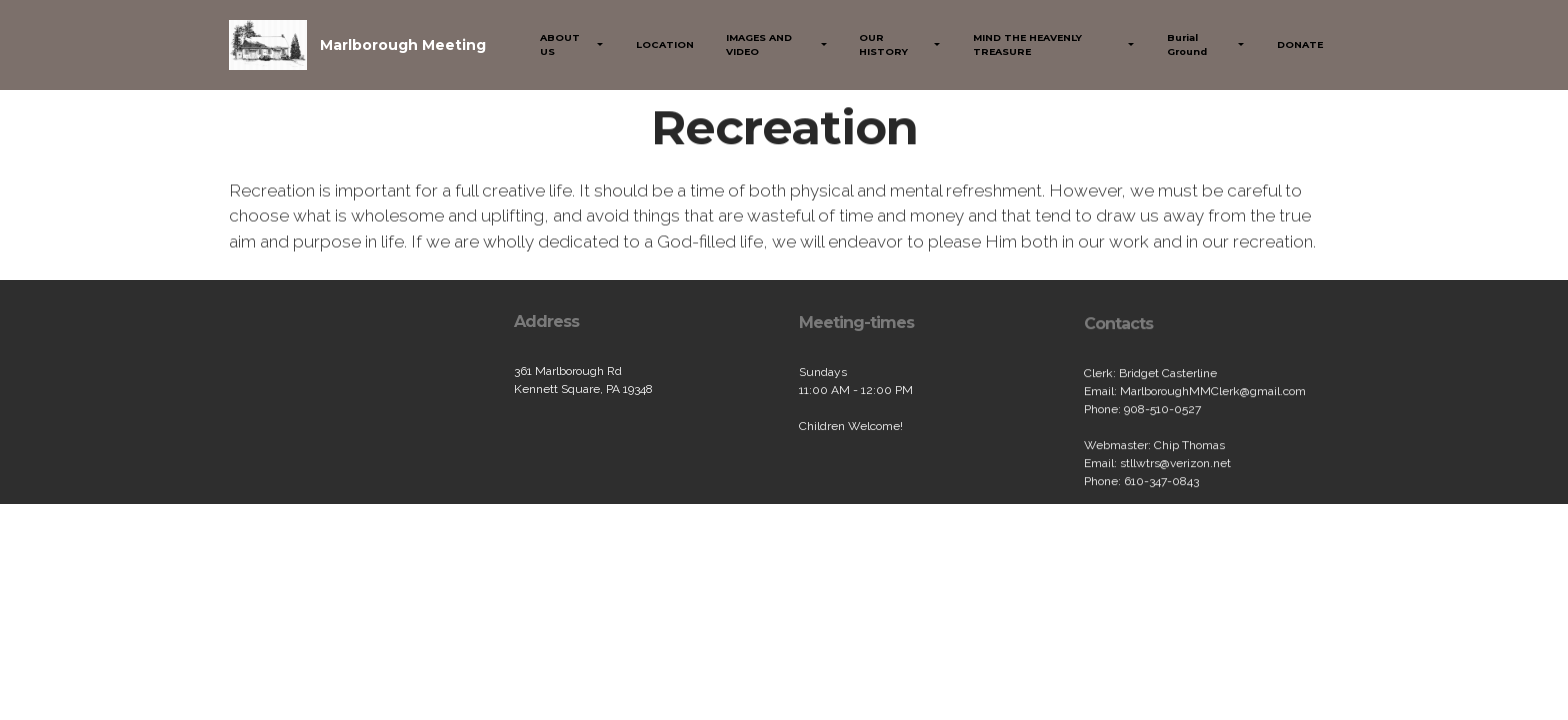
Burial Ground (1187, 44)
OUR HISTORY (883, 44)
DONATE (1300, 44)
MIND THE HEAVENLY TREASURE (1027, 44)
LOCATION (665, 44)
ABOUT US (560, 44)
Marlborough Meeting (403, 45)
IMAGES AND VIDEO (759, 44)
